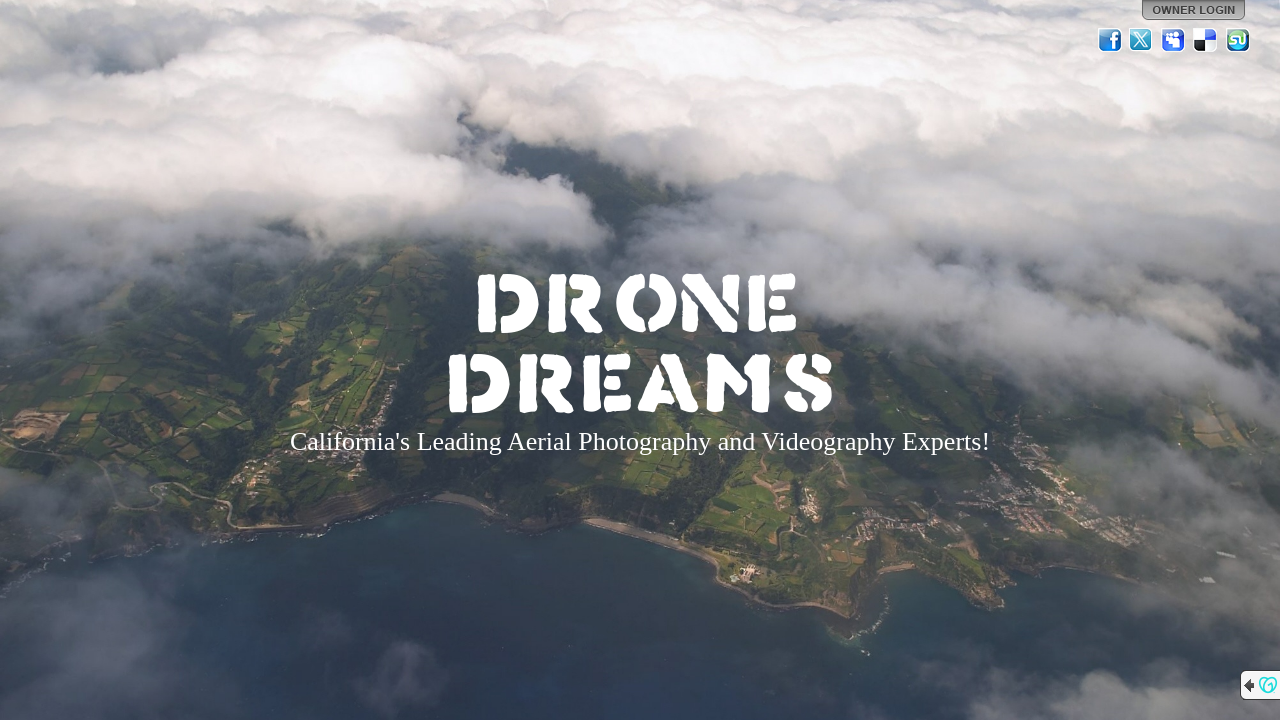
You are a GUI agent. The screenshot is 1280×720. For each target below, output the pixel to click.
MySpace (1174, 40)
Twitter (1142, 40)
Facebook (1110, 40)
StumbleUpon (1238, 40)
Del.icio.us (1206, 40)
